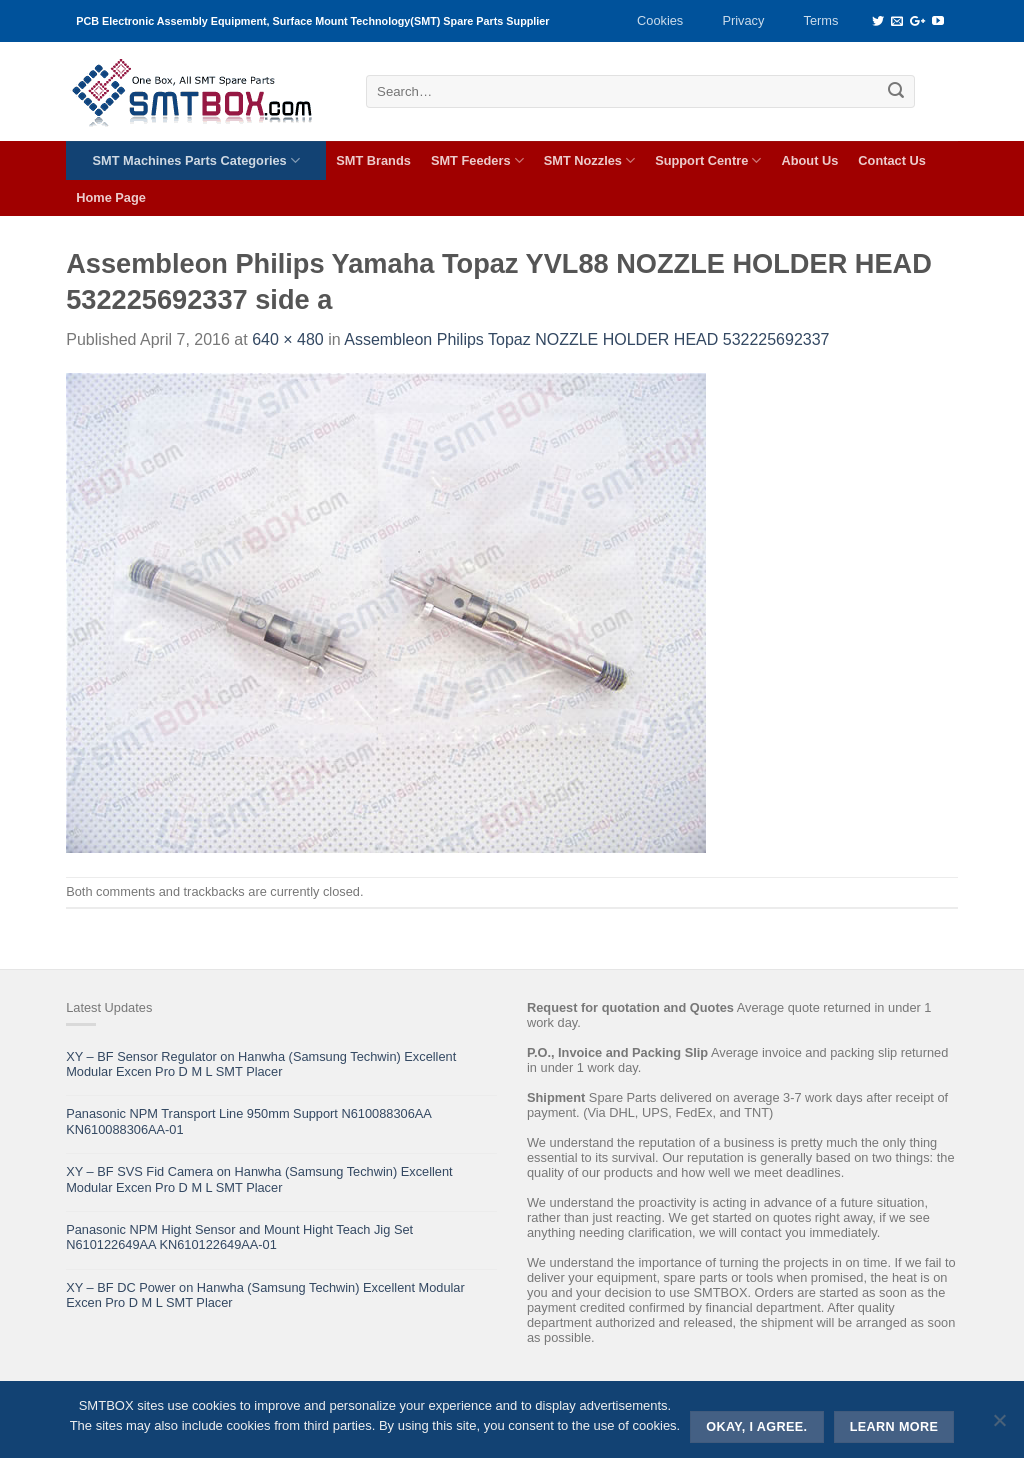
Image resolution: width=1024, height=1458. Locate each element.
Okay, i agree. (756, 1427)
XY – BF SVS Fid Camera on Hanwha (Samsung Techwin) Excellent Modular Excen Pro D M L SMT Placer (259, 1179)
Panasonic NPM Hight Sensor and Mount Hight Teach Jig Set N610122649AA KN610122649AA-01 (239, 1237)
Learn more (894, 1427)
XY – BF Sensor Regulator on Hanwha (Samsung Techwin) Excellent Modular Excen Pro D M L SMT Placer (261, 1064)
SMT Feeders (477, 160)
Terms (821, 20)
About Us (809, 160)
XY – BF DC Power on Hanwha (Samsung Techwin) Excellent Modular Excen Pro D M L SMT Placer (265, 1295)
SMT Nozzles (589, 160)
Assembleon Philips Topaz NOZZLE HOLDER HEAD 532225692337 (586, 339)
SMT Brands (373, 160)
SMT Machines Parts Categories (196, 160)
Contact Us (892, 160)
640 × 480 (288, 339)
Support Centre (708, 160)
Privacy (743, 20)
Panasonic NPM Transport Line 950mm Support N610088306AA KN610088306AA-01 (248, 1121)
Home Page (111, 197)
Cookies (660, 20)
